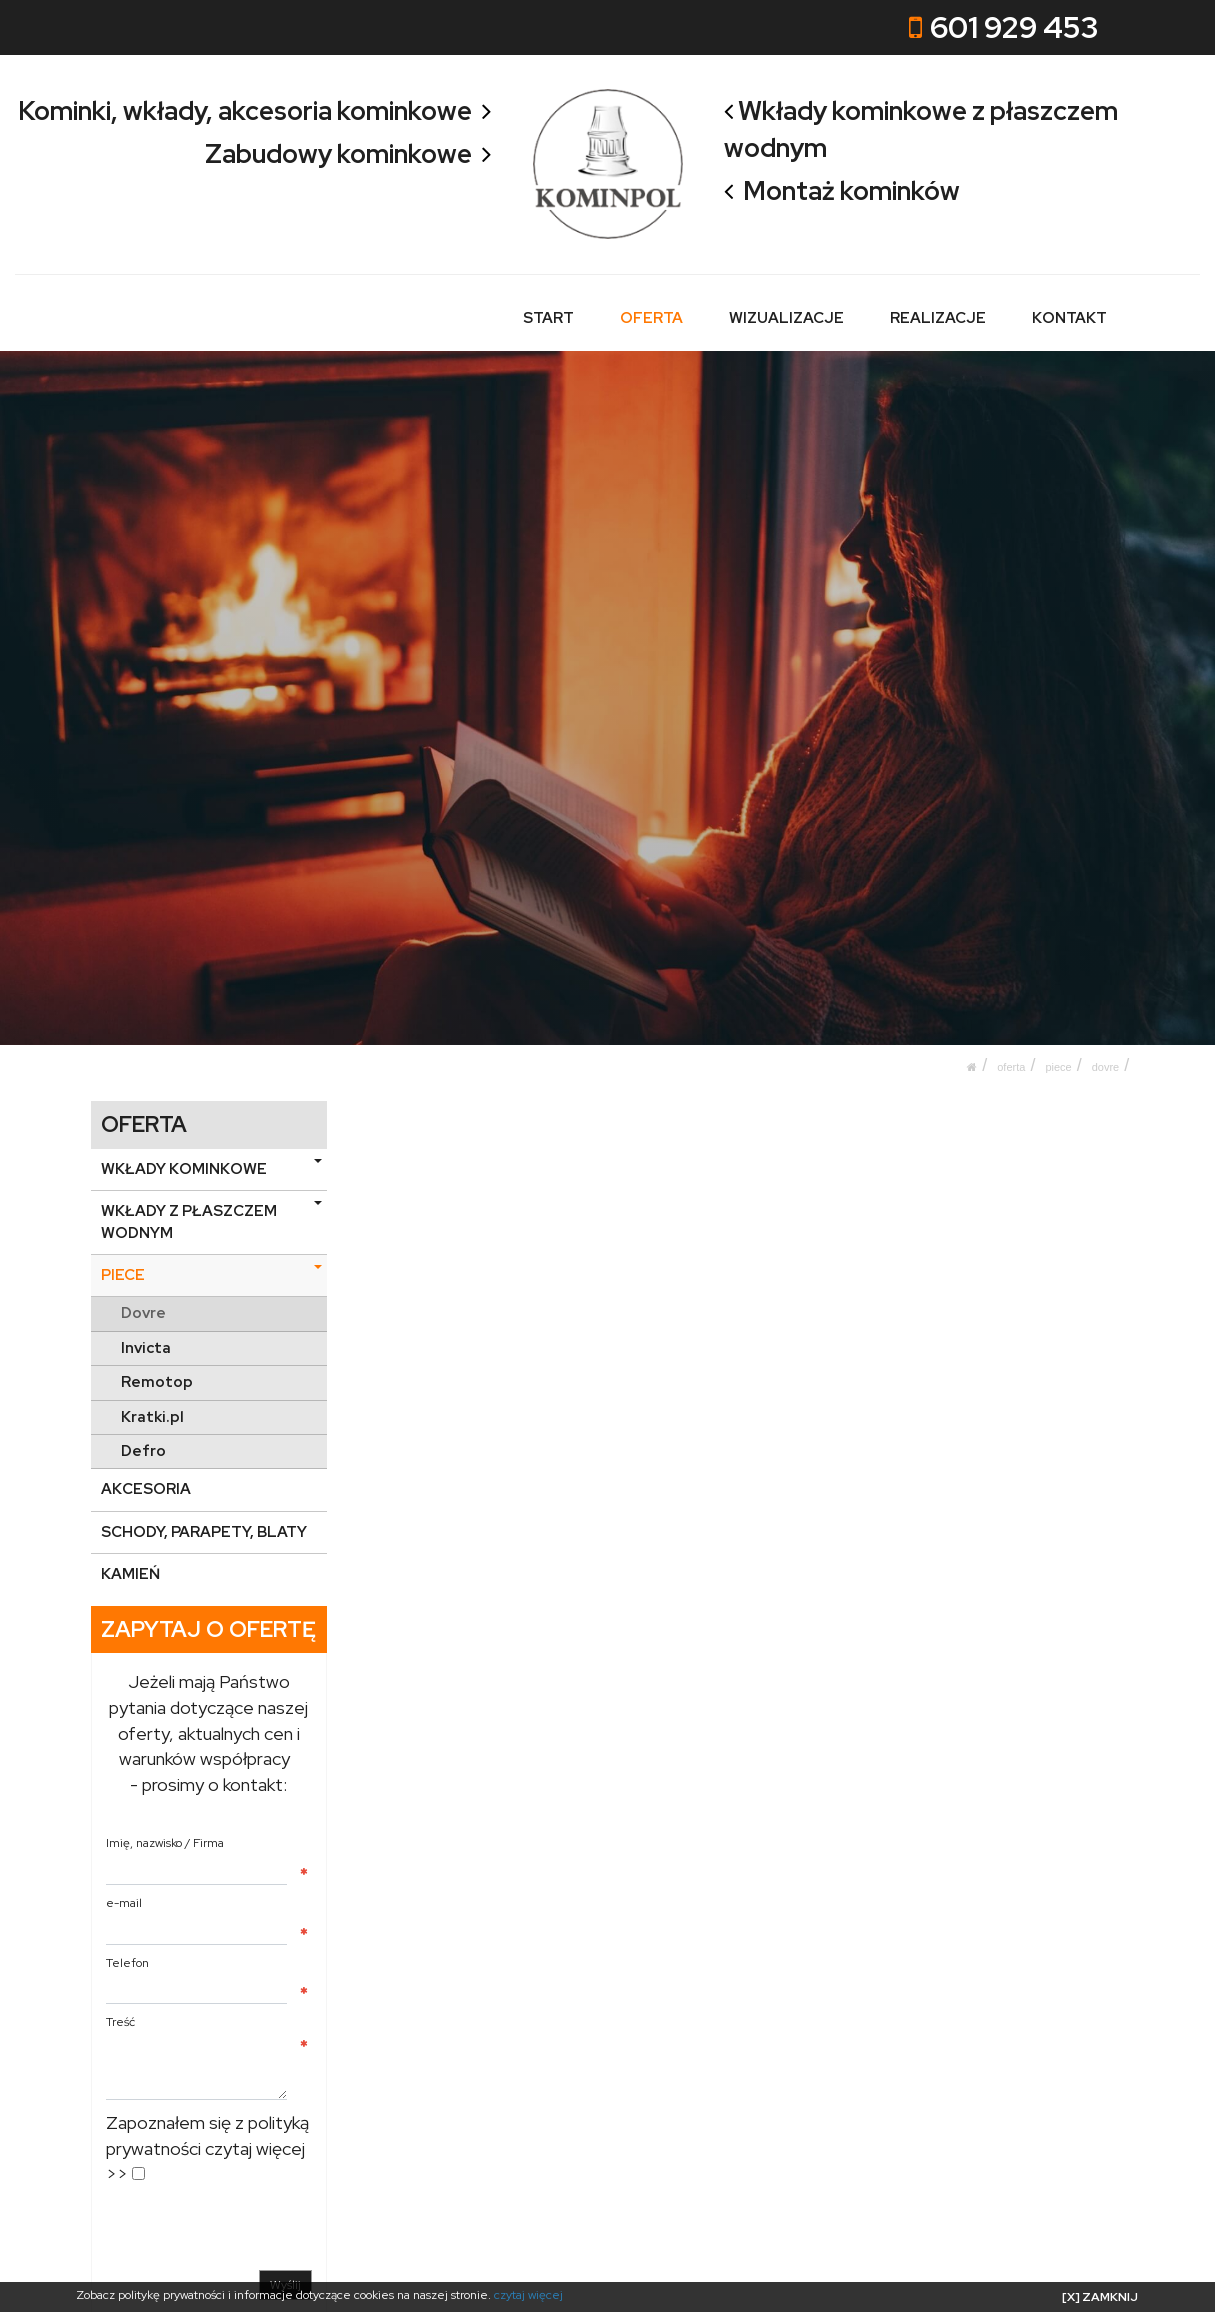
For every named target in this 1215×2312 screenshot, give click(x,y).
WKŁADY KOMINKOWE (211, 1169)
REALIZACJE (938, 318)
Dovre (1106, 1066)
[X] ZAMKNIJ (1100, 2297)
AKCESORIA (146, 1489)
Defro (143, 1451)
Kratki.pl (152, 1416)
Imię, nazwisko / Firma (165, 1843)
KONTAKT (1069, 318)
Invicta (146, 1348)
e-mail (124, 1903)
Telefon (127, 1962)
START (549, 318)
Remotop (157, 1382)
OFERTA (652, 318)
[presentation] (258, 2231)
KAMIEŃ (130, 1574)
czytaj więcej (528, 2295)
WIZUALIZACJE (786, 318)
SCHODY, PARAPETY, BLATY (204, 1532)
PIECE (1058, 1066)
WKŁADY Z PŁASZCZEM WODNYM (211, 1221)
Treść (120, 2022)
